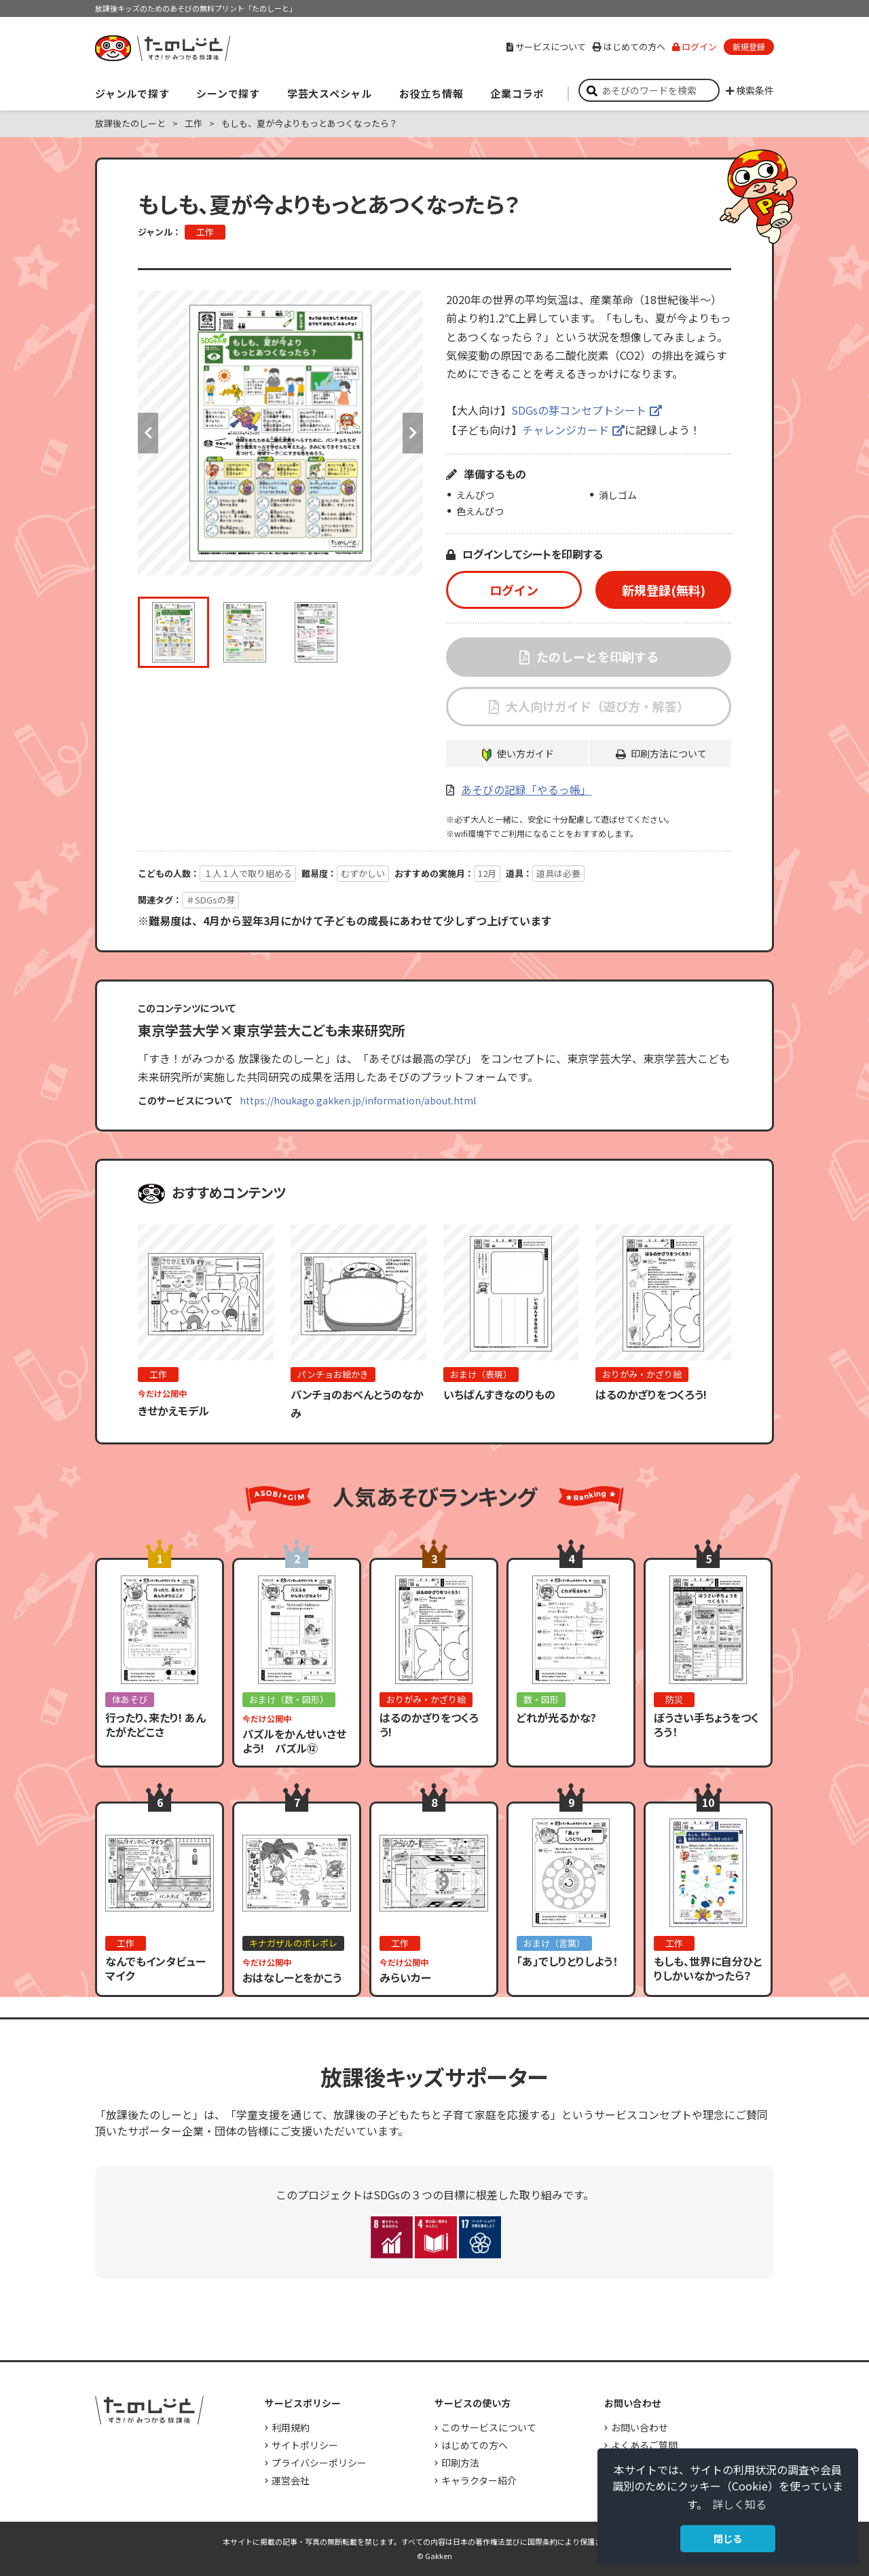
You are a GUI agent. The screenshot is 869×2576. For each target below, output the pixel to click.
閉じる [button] (728, 2538)
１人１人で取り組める (248, 873)
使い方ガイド (525, 753)
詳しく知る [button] (739, 2504)
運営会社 (291, 2480)
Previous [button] (148, 433)
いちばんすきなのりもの (499, 1394)
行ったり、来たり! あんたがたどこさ (155, 1724)
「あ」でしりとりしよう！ (567, 1961)
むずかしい (363, 873)
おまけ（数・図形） (289, 1699)
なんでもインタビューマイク (155, 1968)
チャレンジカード (565, 430)
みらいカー (405, 1977)
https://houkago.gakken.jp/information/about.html (358, 1100)
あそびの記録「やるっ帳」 (526, 789)
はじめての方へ (629, 46)
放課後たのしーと (130, 123)
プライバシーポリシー (319, 2462)
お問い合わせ (639, 2427)
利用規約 (291, 2427)
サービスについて (546, 46)
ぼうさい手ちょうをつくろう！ (706, 1724)
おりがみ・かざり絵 (642, 1374)
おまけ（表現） (481, 1374)
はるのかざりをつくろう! (651, 1394)
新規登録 (749, 46)
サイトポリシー (305, 2445)
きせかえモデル (173, 1410)
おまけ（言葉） (554, 1943)
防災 (674, 1699)
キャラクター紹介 (479, 2480)
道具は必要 (558, 873)
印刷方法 (460, 2462)
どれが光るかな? (556, 1717)
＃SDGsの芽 (210, 899)
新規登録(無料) (663, 590)
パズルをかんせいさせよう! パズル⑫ (294, 1740)
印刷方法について (669, 753)
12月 (487, 873)
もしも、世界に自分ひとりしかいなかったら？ (708, 1968)
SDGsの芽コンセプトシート (578, 410)
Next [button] (413, 433)
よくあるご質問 (644, 2445)
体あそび (129, 1699)
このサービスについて (488, 2427)
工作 (193, 123)
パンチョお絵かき (333, 1374)
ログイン (694, 46)
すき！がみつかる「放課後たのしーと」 (162, 48)
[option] (280, 433)
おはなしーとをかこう (291, 1977)
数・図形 (541, 1699)
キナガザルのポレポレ (293, 1943)
